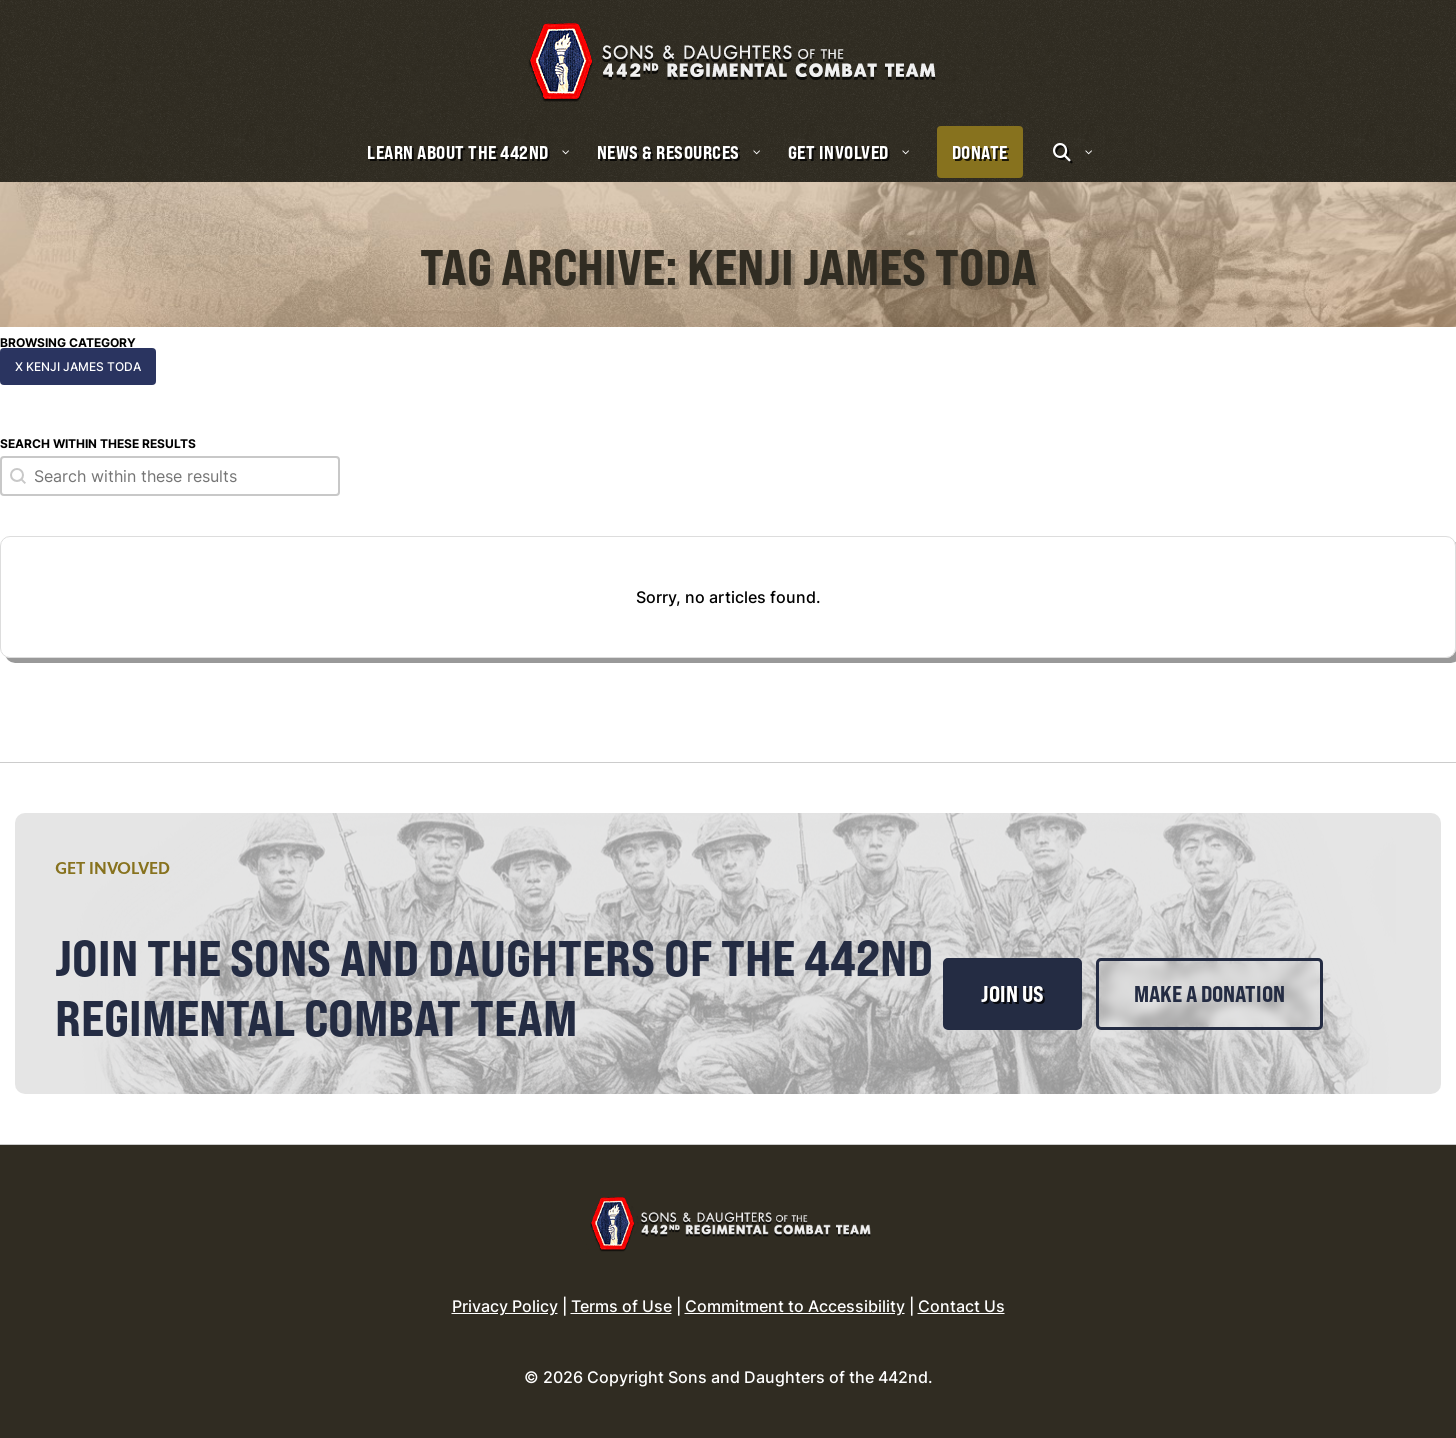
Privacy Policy (505, 1306)
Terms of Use (621, 1306)
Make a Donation (1209, 994)
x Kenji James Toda (78, 366)
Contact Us (961, 1306)
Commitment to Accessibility (795, 1306)
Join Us (1012, 994)
